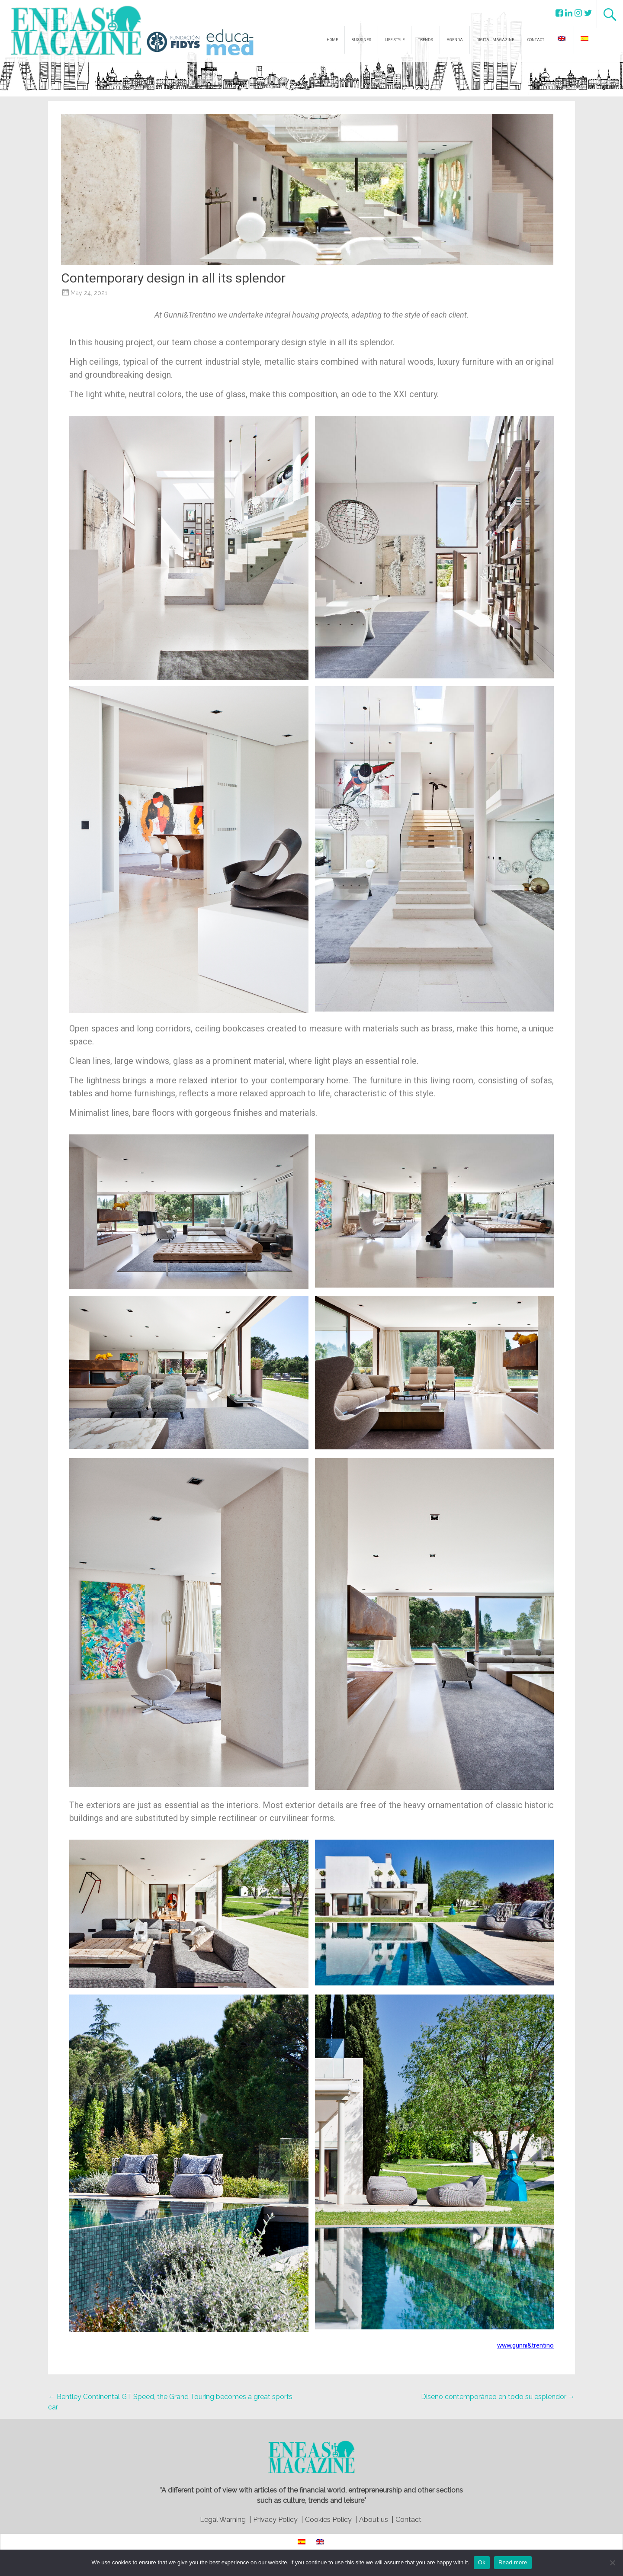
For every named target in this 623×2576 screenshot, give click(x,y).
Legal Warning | (225, 2519)
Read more (512, 2562)
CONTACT (535, 40)
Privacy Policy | (278, 2519)
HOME (332, 40)
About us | (376, 2519)
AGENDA (454, 40)
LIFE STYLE (395, 40)
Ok (481, 2562)
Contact (408, 2519)
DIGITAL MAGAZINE (495, 40)
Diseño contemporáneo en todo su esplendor (498, 2397)
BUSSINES (361, 40)
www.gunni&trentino (525, 2345)
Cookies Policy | (331, 2519)
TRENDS (425, 40)
